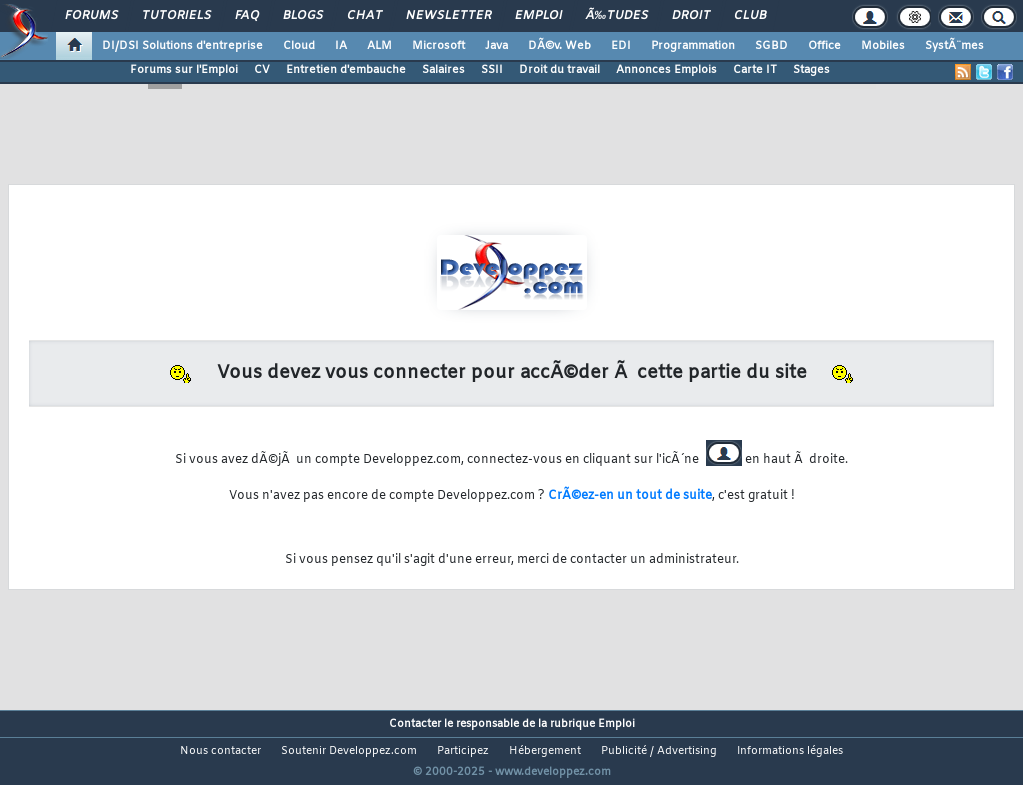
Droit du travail (559, 70)
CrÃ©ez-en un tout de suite (630, 496)
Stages (811, 70)
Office (824, 46)
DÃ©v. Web (559, 46)
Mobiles (883, 46)
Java (496, 46)
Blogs (303, 16)
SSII (492, 70)
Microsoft (438, 46)
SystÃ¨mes (954, 46)
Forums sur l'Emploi (184, 70)
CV (262, 70)
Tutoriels (176, 16)
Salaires (443, 70)
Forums (91, 16)
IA (341, 46)
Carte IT (755, 70)
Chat (364, 16)
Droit (691, 16)
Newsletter (448, 16)
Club (750, 16)
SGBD (771, 46)
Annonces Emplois (666, 70)
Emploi (538, 16)
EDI (621, 46)
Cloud (299, 46)
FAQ (247, 16)
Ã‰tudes (617, 16)
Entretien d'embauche (346, 70)
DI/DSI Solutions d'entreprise (182, 46)
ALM (379, 46)
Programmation (693, 46)
